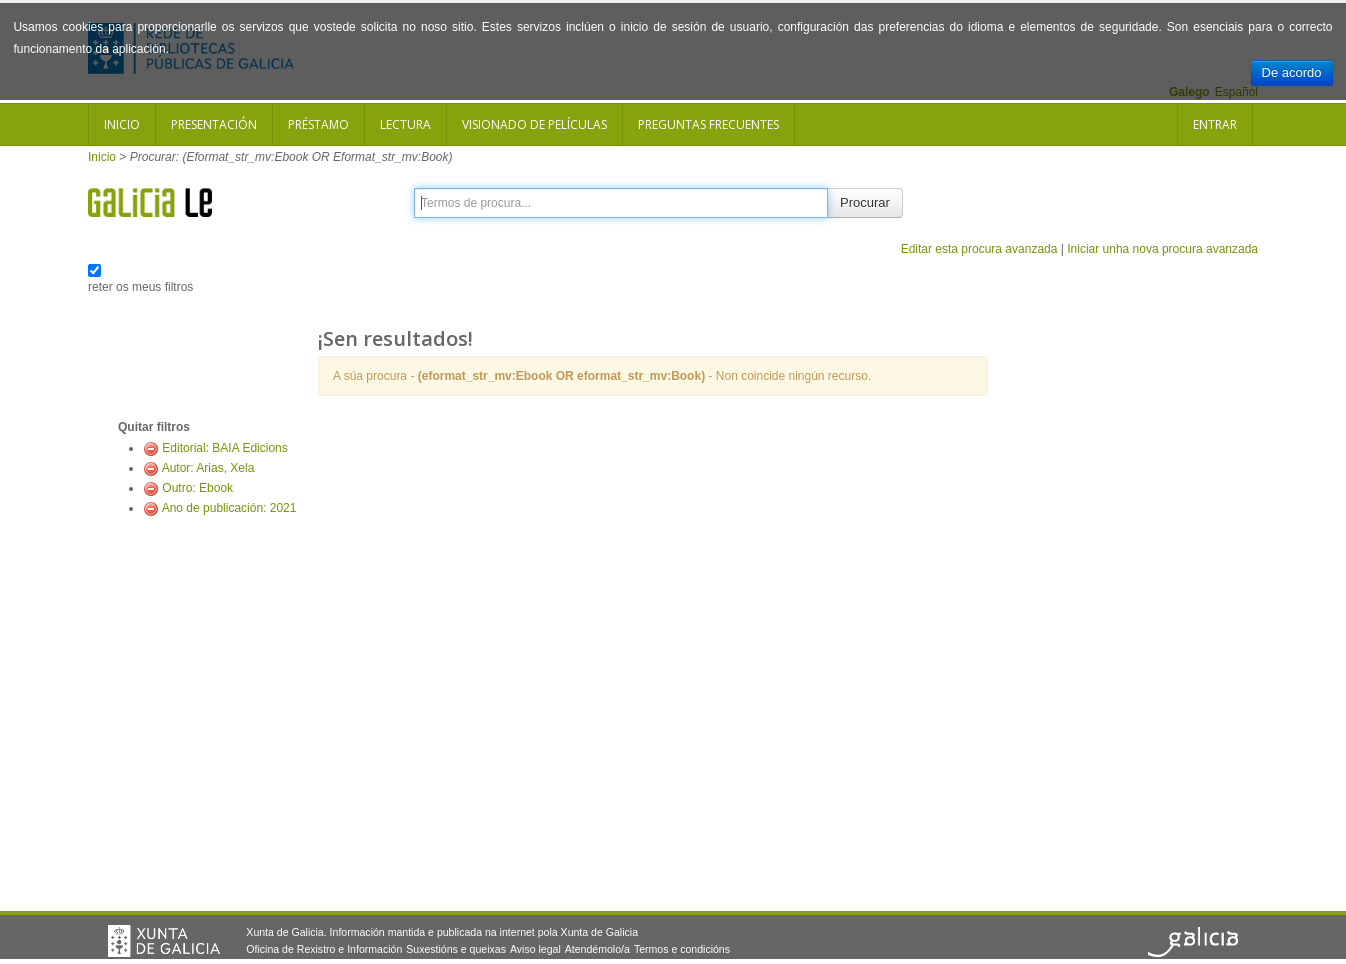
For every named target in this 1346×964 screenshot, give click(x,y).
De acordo (1292, 72)
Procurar (865, 202)
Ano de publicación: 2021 (229, 508)
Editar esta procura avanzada (979, 249)
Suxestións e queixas (456, 949)
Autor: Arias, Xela (208, 468)
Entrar (1215, 124)
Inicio (122, 124)
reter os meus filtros (140, 287)
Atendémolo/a (597, 949)
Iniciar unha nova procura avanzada (1162, 249)
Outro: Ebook (197, 488)
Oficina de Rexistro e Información (324, 949)
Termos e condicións (682, 949)
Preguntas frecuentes (708, 124)
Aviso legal (535, 949)
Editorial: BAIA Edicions (224, 448)
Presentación (214, 124)
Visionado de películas (534, 124)
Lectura (405, 124)
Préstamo (318, 124)
